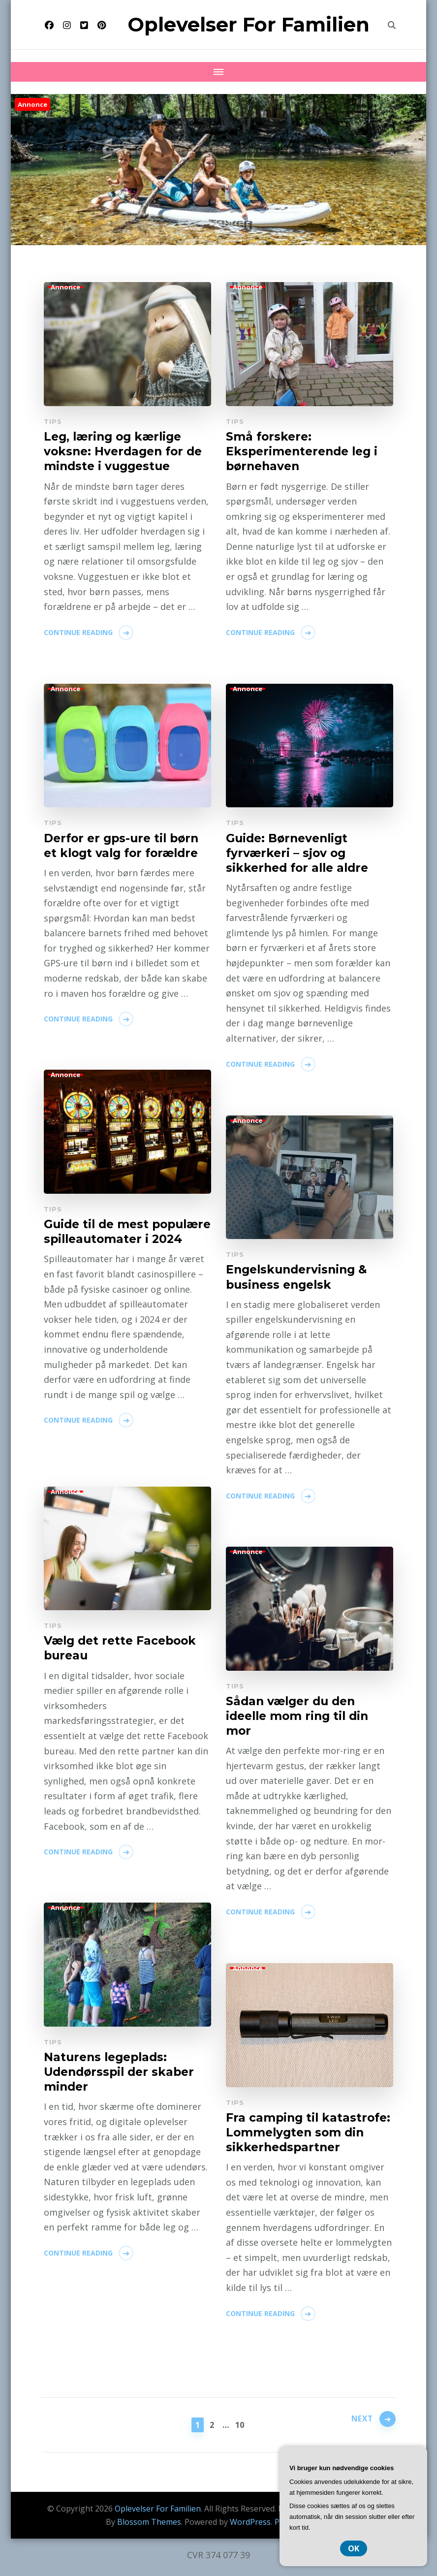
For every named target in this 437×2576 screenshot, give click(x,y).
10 (241, 2423)
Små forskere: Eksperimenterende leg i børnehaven (304, 452)
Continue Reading (78, 633)
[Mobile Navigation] (218, 72)
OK (353, 2548)
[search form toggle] (392, 25)
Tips (53, 421)
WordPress (250, 2521)
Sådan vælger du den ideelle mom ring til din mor (300, 1716)
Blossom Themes (149, 2521)
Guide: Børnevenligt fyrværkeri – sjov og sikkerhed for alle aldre (300, 853)
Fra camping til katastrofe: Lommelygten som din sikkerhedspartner (307, 2141)
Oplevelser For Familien (248, 24)
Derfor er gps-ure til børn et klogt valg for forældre (124, 846)
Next (359, 2423)
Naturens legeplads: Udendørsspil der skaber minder (122, 2072)
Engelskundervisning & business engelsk (299, 1277)
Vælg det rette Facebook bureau (123, 1648)
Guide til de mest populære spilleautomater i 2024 (127, 1239)
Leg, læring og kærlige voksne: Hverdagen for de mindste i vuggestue (126, 452)
